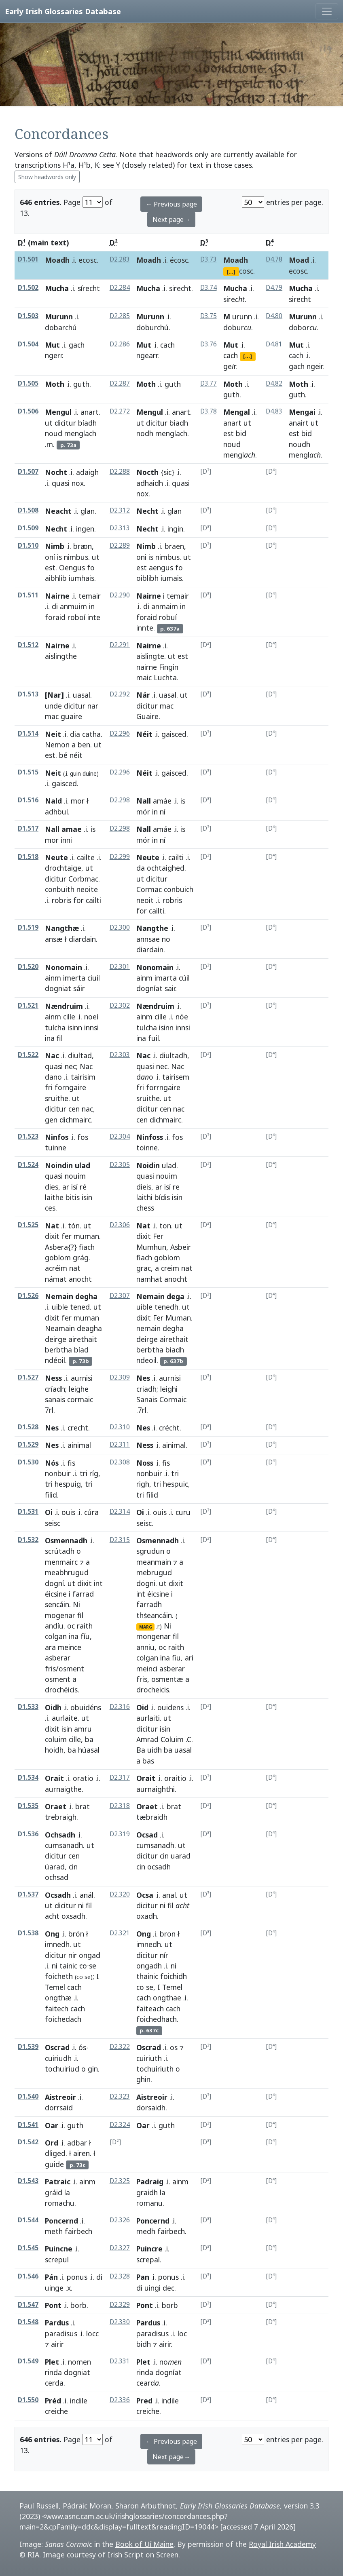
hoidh (54, 1750)
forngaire (70, 1087)
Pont (53, 2305)
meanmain (153, 1562)
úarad (55, 1866)
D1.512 (28, 645)
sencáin (57, 1604)
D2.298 (120, 800)
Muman (178, 1318)
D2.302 (120, 1005)
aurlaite (65, 1718)
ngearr (146, 355)
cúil (184, 978)
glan (87, 511)
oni (141, 557)
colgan (56, 1636)
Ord (51, 2143)
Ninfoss (149, 1137)
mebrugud (154, 1572)
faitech (56, 2008)
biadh (178, 423)
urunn (242, 316)
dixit (52, 1236)
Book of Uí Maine (144, 2544)
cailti (176, 857)
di (55, 606)
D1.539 (28, 2046)
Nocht (56, 472)
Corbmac (83, 879)
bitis (73, 1197)
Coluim (172, 1739)
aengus (161, 567)
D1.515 (28, 772)
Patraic (57, 2181)
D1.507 (28, 471)
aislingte (150, 656)
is (59, 557)
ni (81, 1905)
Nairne (57, 596)
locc (92, 2333)
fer (66, 1236)
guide (54, 2164)
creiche (147, 2411)
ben (84, 744)
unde (53, 706)
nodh (144, 433)
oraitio (175, 1778)
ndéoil (55, 1360)
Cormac (149, 889)
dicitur (65, 423)
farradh (149, 1604)
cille (69, 1016)
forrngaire (163, 1087)
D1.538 (28, 1933)
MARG (145, 1627)
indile (78, 2400)
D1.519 (28, 927)
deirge (55, 1339)
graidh (147, 2192)
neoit (145, 900)
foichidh (173, 1976)
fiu (176, 1657)
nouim (75, 1176)
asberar (57, 1657)
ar (65, 1187)
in (92, 606)
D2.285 (120, 316)
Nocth (147, 472)
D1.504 (28, 344)
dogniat (58, 988)
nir (72, 1955)
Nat (52, 1225)
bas (148, 1761)
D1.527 (28, 1377)
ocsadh (159, 1866)
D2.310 (120, 1427)
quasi (61, 483)
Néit (144, 734)
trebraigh (60, 1817)
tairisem (175, 1077)
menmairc (61, 1562)
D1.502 (28, 287)
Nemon (57, 744)
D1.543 (28, 2181)
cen (74, 1109)
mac (52, 716)
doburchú (152, 327)
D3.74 (208, 287)
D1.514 (28, 733)
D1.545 (28, 2248)
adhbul (56, 811)
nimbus (76, 557)
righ (142, 1484)
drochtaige (63, 868)
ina (50, 1038)
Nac (52, 1055)
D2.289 (120, 545)
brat (82, 1806)
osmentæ (167, 1679)
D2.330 (120, 2322)
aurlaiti (148, 1718)
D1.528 (28, 1427)
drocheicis (152, 1689)
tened (80, 1307)
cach (167, 345)
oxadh (146, 1916)
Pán (51, 2277)
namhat (149, 1279)
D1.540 (28, 2096)
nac (87, 1109)
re (176, 1187)
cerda (54, 2383)
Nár (143, 695)
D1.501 (28, 259)
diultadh (173, 1055)
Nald (53, 801)
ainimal (174, 1445)
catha (91, 734)
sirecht (180, 288)
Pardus (57, 2322)
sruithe (56, 1098)
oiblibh (147, 578)
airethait (82, 1339)
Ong (52, 1934)
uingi (152, 2288)
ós (82, 2047)
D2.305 (120, 1164)
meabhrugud (67, 1572)
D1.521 (28, 1005)
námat (56, 1279)
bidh (143, 2344)
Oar (51, 2125)
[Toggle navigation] (326, 11)
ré (83, 1187)
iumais (171, 578)
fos (82, 1137)
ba (89, 1739)
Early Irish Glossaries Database (63, 11)
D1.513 (28, 694)
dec (168, 2288)
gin (93, 2069)
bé (63, 755)
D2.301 (120, 966)
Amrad (147, 1739)
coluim (56, 1739)
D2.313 (120, 528)
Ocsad (147, 1835)
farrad (83, 1594)
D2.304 (120, 1136)
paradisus (61, 2333)
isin (87, 1197)
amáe (162, 801)
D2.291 (120, 645)
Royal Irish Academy (282, 2544)
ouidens (170, 1707)
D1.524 (28, 1164)
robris (61, 900)
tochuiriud (62, 2069)
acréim (56, 1268)
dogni (145, 1583)
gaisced (173, 734)
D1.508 (28, 510)
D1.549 (28, 2361)
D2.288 (120, 471)
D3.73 (208, 259)
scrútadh (59, 1551)
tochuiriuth (155, 2069)
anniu (145, 1647)
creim (170, 1268)
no (166, 939)
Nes (143, 1378)
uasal (81, 695)
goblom (58, 1257)
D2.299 (120, 856)
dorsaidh (150, 2107)
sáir (79, 988)
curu (183, 1512)
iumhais (81, 578)
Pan (142, 2277)
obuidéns (85, 1707)
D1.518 (28, 856)
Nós (52, 1463)
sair (170, 988)
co (140, 1987)
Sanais (146, 1399)
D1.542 (28, 2142)
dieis (143, 1187)
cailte (86, 857)
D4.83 (274, 411)
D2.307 (120, 1295)
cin (73, 1866)
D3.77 (208, 383)
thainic (147, 1976)
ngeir (314, 366)
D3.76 (208, 344)
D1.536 (28, 1834)
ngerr (53, 355)
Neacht (58, 511)
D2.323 (120, 2096)
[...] (231, 271)
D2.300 (120, 927)
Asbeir (180, 1247)
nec (70, 1066)
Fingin (168, 667)
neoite (87, 889)
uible (60, 1307)
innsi (91, 1027)
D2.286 (120, 344)
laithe (54, 1197)
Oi (49, 1512)
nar (92, 706)
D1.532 (28, 1540)
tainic (68, 1966)
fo (91, 567)
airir (165, 2344)
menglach (80, 433)
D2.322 (120, 2046)
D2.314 (120, 1511)
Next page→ (171, 219)
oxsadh (73, 1916)
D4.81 (274, 344)
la (67, 2192)
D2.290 (120, 595)
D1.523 (28, 1136)
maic (144, 677)
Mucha (57, 288)
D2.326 (120, 2220)
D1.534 (28, 1777)
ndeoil (146, 1360)
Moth (54, 384)
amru (83, 1729)
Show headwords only (47, 177)
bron (168, 1934)
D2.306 (120, 1225)
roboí (76, 617)
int (98, 1583)
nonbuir (58, 1473)
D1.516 (28, 800)
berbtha (58, 1349)
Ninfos (56, 1137)
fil (80, 1615)
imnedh (57, 1944)
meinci (146, 1668)
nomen (79, 2362)
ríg (93, 1473)
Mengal (236, 412)
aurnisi (82, 1378)
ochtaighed (165, 868)
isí (74, 1187)
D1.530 (28, 1462)
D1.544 (28, 2220)
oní (50, 557)
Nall (143, 801)
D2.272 (120, 411)
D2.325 (120, 2181)
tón (74, 1225)
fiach (87, 1247)
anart (89, 412)
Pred (144, 2400)
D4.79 (274, 287)
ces (50, 1208)
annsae (148, 939)
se (149, 1987)
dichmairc (75, 1119)
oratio (83, 1778)
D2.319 (120, 1834)
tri (83, 1473)
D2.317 (120, 1777)
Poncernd (61, 2221)
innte (144, 628)
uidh (154, 1750)
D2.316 (120, 1707)
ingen (85, 529)
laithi (144, 1197)
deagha (89, 1328)
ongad (89, 1955)
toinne (147, 1147)
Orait (54, 1778)
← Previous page (171, 204)
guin (75, 773)
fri (49, 1087)
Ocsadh (58, 1895)
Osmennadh (66, 1540)
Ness (53, 1378)
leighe (79, 1389)
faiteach (150, 2008)
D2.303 (120, 1055)
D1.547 (28, 2304)
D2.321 (120, 1933)
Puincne (58, 2248)
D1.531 (28, 1511)
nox (78, 483)
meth (54, 2231)
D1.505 (28, 383)
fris (141, 1679)
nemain (148, 1328)
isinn (75, 1027)
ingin (175, 529)
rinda (53, 2372)
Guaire (147, 716)
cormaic (80, 1399)
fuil (153, 1038)
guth (81, 384)
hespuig (68, 1484)
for (78, 900)
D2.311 (120, 1444)
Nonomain (63, 967)
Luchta (165, 677)
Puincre (149, 2248)
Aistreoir (60, 2097)
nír (164, 1955)
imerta (74, 978)
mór (143, 811)
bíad (81, 1349)
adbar (77, 2143)
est (228, 433)
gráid (53, 2192)
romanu (149, 2203)
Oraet (55, 1806)
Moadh (57, 260)
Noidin (148, 1165)
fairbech (171, 2231)
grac (143, 1268)
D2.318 (120, 1806)
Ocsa (144, 1895)
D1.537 (28, 1894)
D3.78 (208, 411)
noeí (91, 1016)
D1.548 (28, 2322)
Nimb (54, 546)
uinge (54, 2288)
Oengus (72, 567)
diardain (82, 939)
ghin (143, 2079)
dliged (55, 2153)
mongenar (153, 1636)
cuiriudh (58, 2058)
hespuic (175, 1484)
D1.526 (28, 1295)
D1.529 (28, 1444)
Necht (147, 511)
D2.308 (120, 1462)
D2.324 (120, 2124)
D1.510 (28, 545)
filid (51, 1495)
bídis (162, 1197)
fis (71, 1463)
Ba (140, 1750)
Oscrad (57, 2047)
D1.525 (28, 1225)
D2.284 (120, 287)
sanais (55, 1399)
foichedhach (156, 2019)
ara (50, 1647)
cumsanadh (64, 1845)
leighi (169, 1389)
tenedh (166, 1307)
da (140, 868)
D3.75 (208, 316)
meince (69, 1647)
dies (51, 1187)
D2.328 (120, 2276)
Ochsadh (60, 1835)
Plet (52, 2362)
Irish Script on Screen (143, 2554)
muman (86, 1236)
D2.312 (120, 510)
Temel (55, 1987)
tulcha (55, 1027)
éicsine (56, 1594)
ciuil (93, 978)
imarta (166, 978)
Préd (53, 2400)
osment (57, 1679)
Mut (52, 345)
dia (75, 734)
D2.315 (120, 1540)
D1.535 (28, 1806)
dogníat (149, 988)
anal (169, 1895)
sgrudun (150, 1551)
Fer (158, 1236)
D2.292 (120, 694)
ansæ (54, 939)
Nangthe (152, 928)
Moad (299, 260)
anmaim (164, 606)
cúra (91, 1512)
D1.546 (28, 2276)
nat (74, 1268)
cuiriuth (149, 2058)
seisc (144, 1523)
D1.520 (28, 966)
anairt (299, 423)
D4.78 (274, 259)
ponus (77, 2277)
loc (182, 2333)
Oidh (53, 1707)
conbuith (59, 889)
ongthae (167, 1997)
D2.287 (120, 383)
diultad (80, 1055)
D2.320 (120, 1894)
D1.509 (28, 528)
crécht (169, 1428)
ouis (68, 1512)
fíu (85, 1636)
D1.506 (28, 411)
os (174, 2047)
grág (81, 1257)
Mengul (58, 412)
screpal (148, 2259)
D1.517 (28, 828)
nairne (146, 667)
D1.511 (28, 595)
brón (76, 1934)
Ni (76, 1604)
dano (53, 1077)
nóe (182, 1016)
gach (77, 345)
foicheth (59, 1976)
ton (165, 1225)
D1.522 (28, 1055)
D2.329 (120, 2304)
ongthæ (58, 1997)
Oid (142, 1707)
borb (78, 2305)
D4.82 (274, 383)
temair (89, 596)
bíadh (87, 423)
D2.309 (120, 1377)
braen (174, 546)
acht (52, 1916)
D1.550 (28, 2400)
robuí (168, 617)
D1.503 (28, 316)
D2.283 (120, 259)
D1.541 (28, 2124)
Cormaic (172, 1399)
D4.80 (274, 316)
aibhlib (56, 578)
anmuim (73, 606)
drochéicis (61, 1689)
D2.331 (120, 2361)
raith (85, 1626)
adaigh (87, 472)
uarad (181, 1856)
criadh (146, 1389)
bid (241, 433)
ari (189, 1657)
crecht (78, 1428)
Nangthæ (62, 928)
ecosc (87, 260)
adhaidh (149, 483)
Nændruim (64, 1006)
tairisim (83, 1077)
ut (49, 423)
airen (81, 2153)
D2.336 (120, 2400)
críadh (55, 1389)
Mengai (302, 412)
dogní (54, 1583)
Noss (144, 1463)
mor (78, 801)
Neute (56, 857)
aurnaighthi (155, 1789)
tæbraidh (151, 1817)
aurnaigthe (63, 1789)
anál (86, 1895)
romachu (59, 2203)
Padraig (149, 2181)
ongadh (149, 1966)
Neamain (60, 1328)
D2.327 (120, 2248)
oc (71, 1626)
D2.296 (120, 733)
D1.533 (28, 1707)
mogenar (60, 1615)
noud (53, 433)
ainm (53, 978)
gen (51, 1119)
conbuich (178, 889)
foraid (55, 617)
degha (173, 1328)
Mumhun (151, 1247)
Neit (53, 734)
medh (145, 2231)
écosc (179, 260)
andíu (54, 1626)
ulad (169, 1165)
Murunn (59, 316)
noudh (299, 444)
